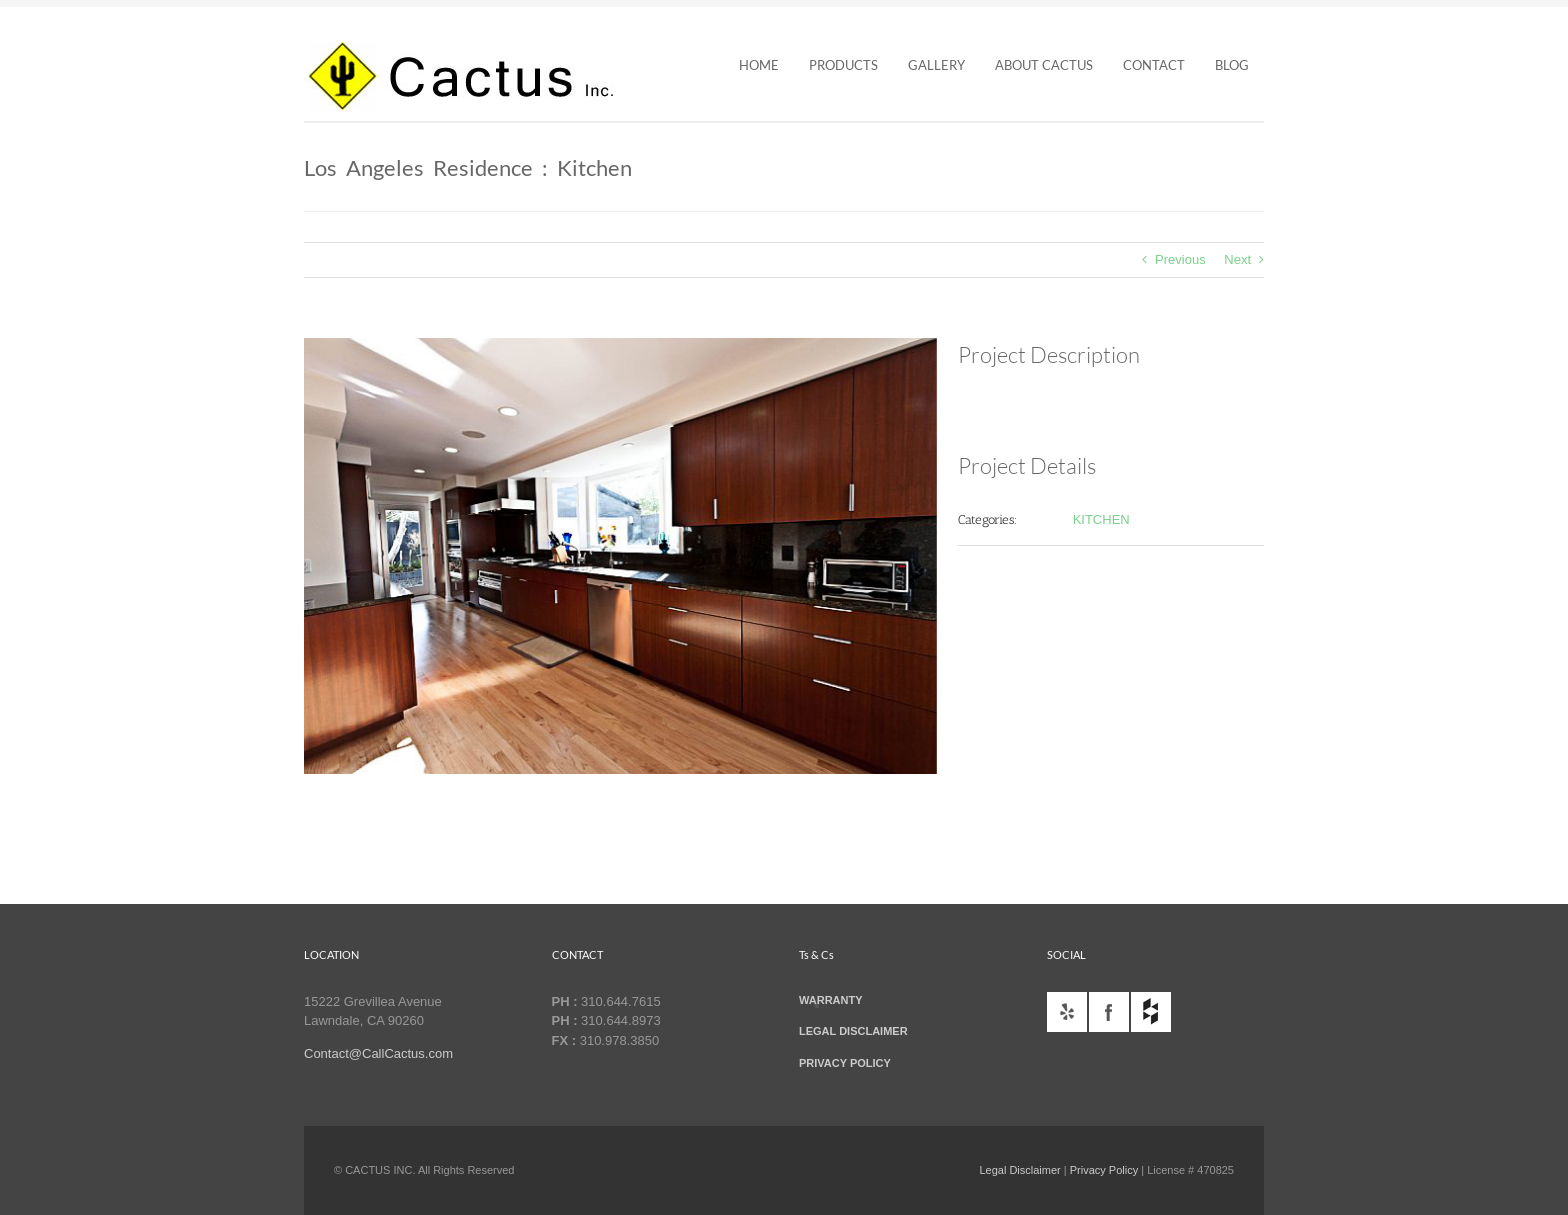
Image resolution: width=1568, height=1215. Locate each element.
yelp (1067, 1012)
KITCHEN (1101, 519)
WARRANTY (831, 1000)
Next (1237, 259)
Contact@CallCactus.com (378, 1053)
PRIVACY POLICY (845, 1063)
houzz (1151, 1012)
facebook (1109, 1012)
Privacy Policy (1104, 1170)
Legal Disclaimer (1019, 1170)
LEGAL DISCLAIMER (853, 1031)
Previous (1180, 259)
